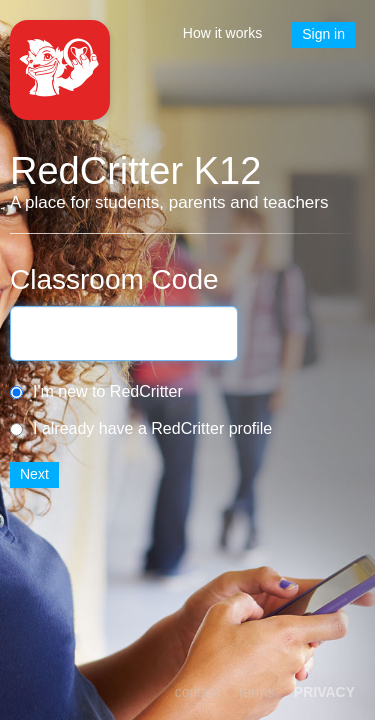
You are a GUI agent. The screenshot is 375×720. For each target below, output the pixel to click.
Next (34, 474)
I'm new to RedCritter (108, 391)
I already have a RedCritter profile (152, 428)
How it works (222, 33)
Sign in (323, 34)
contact (197, 692)
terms (256, 692)
